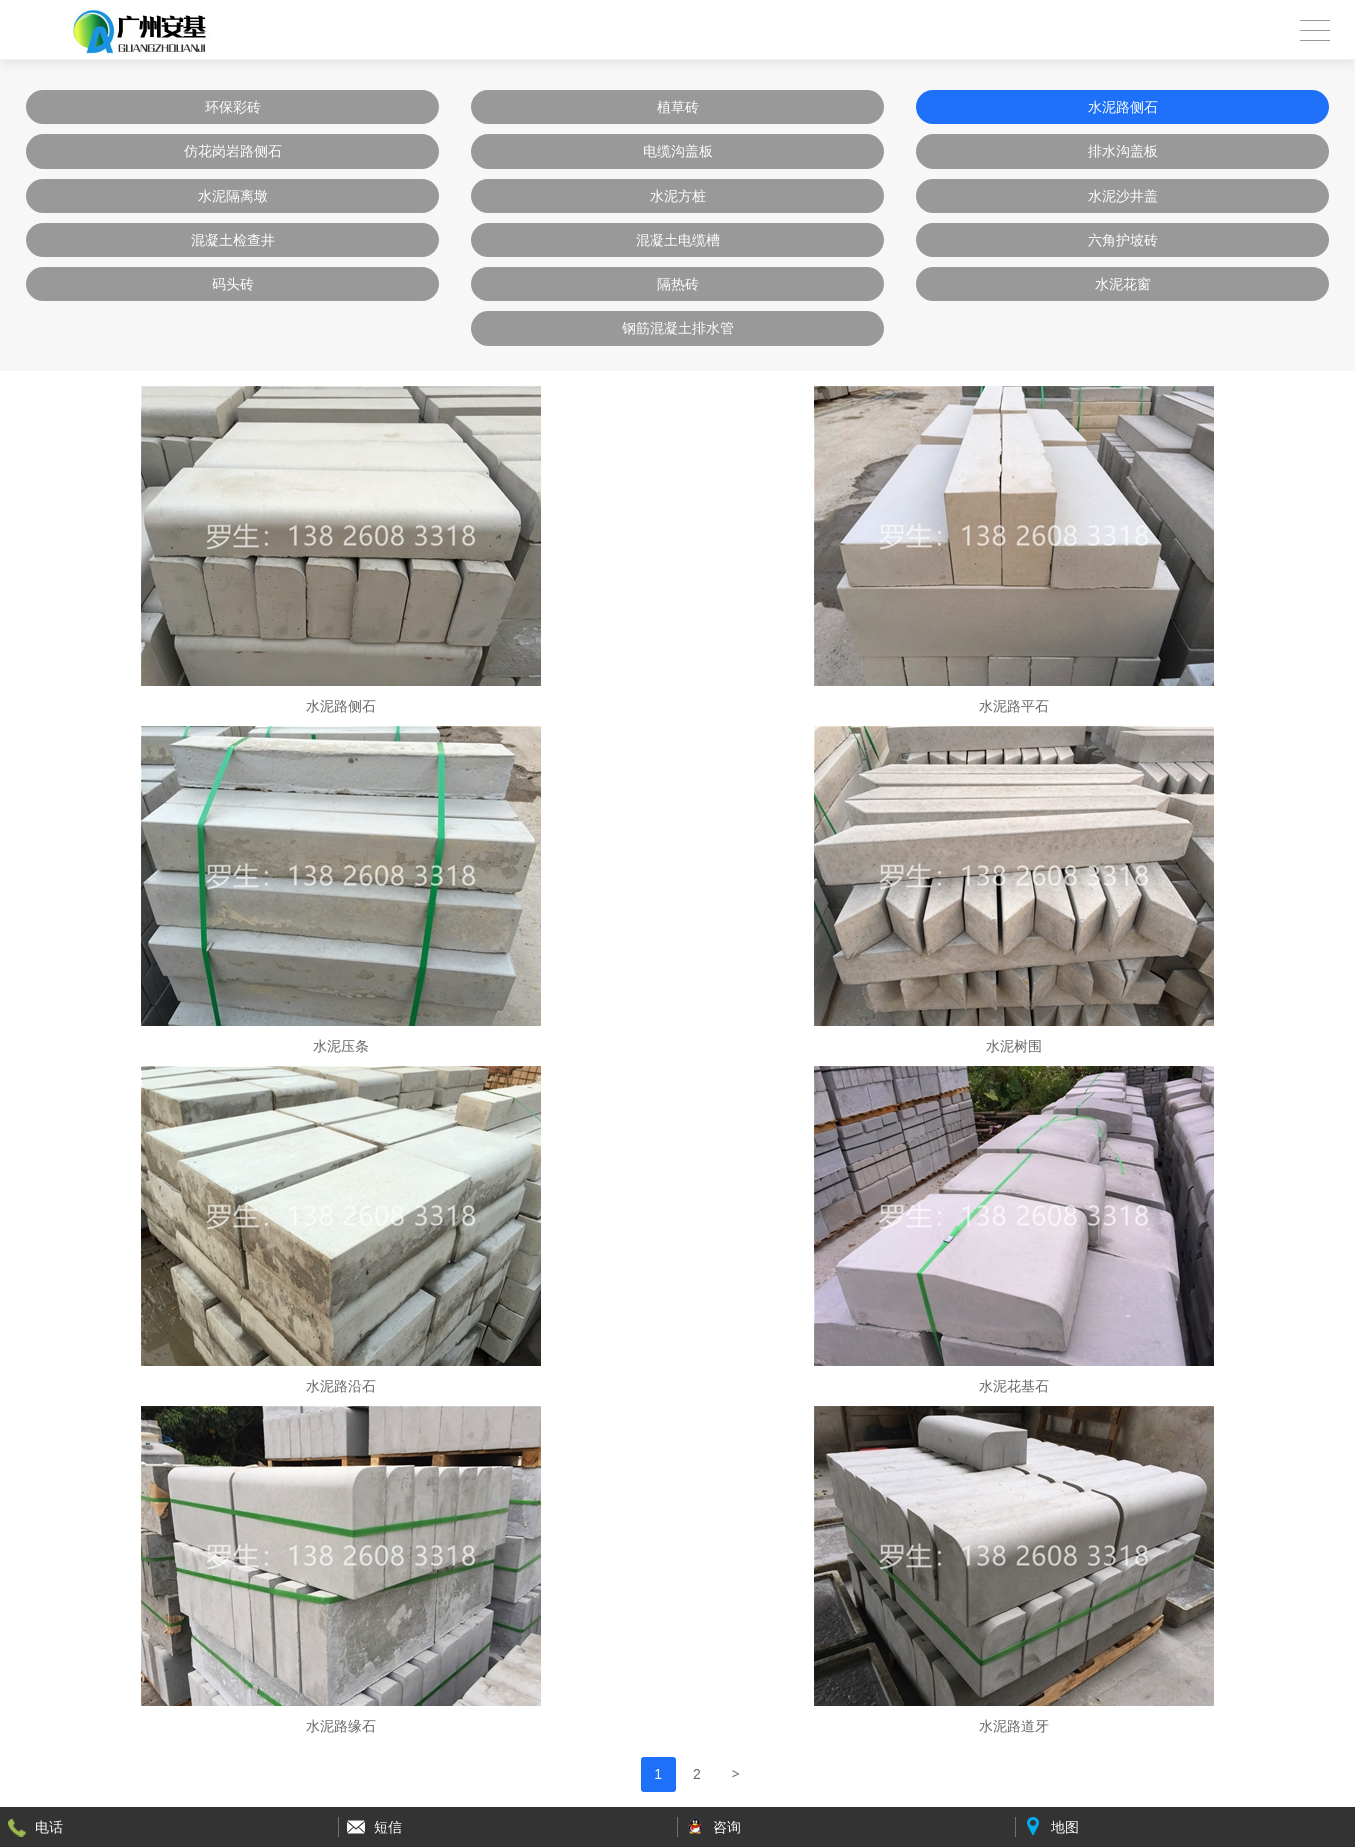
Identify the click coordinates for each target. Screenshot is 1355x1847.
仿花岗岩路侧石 (233, 151)
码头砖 (233, 284)
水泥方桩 (678, 196)
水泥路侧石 (1123, 107)
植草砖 (678, 107)
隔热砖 (678, 284)
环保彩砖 (233, 107)
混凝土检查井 (233, 240)
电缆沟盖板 (678, 151)
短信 (388, 1827)
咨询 (727, 1827)
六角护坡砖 (1123, 240)
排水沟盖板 (1123, 151)
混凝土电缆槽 (678, 240)
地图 (1065, 1827)
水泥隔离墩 (233, 196)
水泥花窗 (1123, 284)
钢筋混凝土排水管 (678, 328)
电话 (49, 1827)
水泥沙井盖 (1123, 196)
